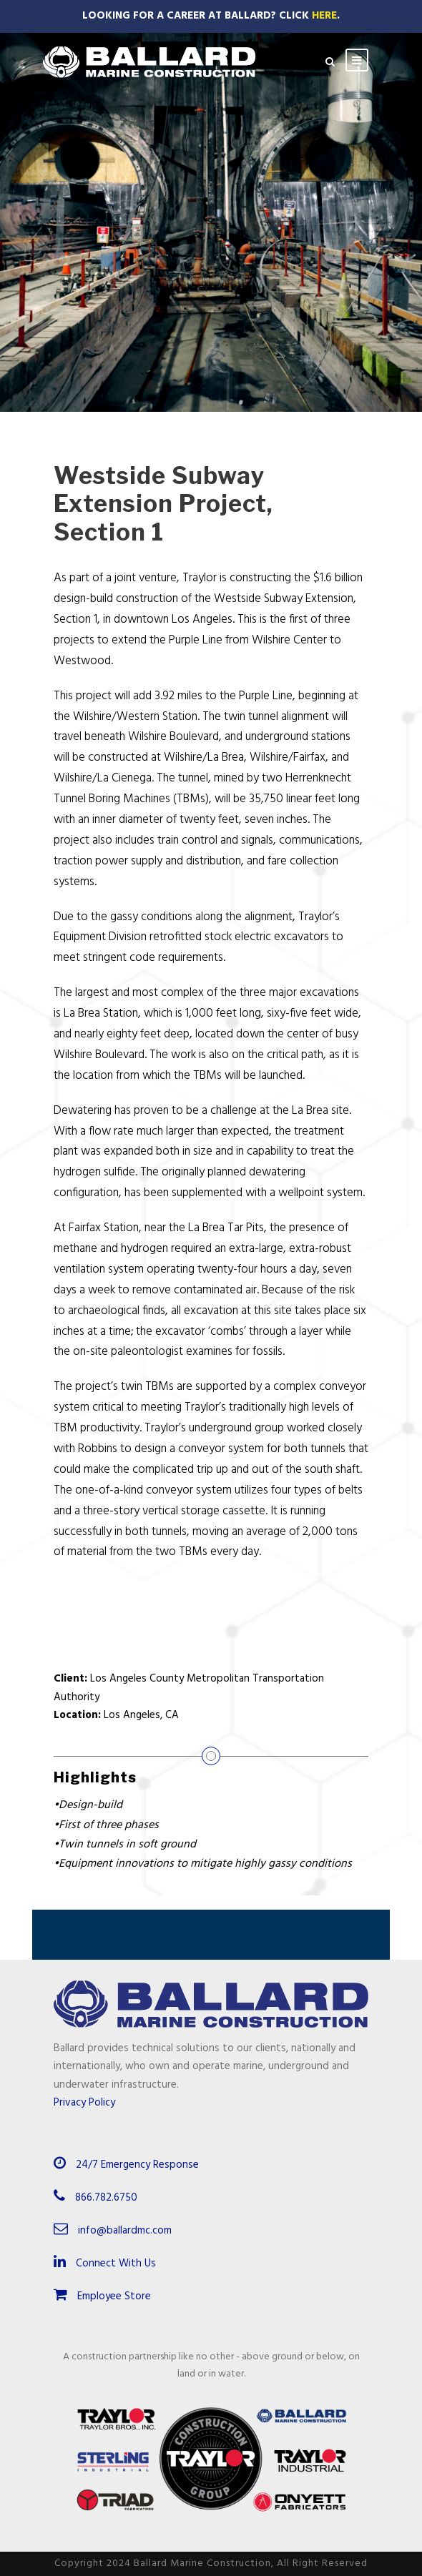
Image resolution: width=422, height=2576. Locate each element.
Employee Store (102, 2296)
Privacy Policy (84, 2102)
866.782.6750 (106, 2197)
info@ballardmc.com (125, 2230)
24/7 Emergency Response (137, 2164)
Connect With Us (105, 2263)
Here (324, 15)
